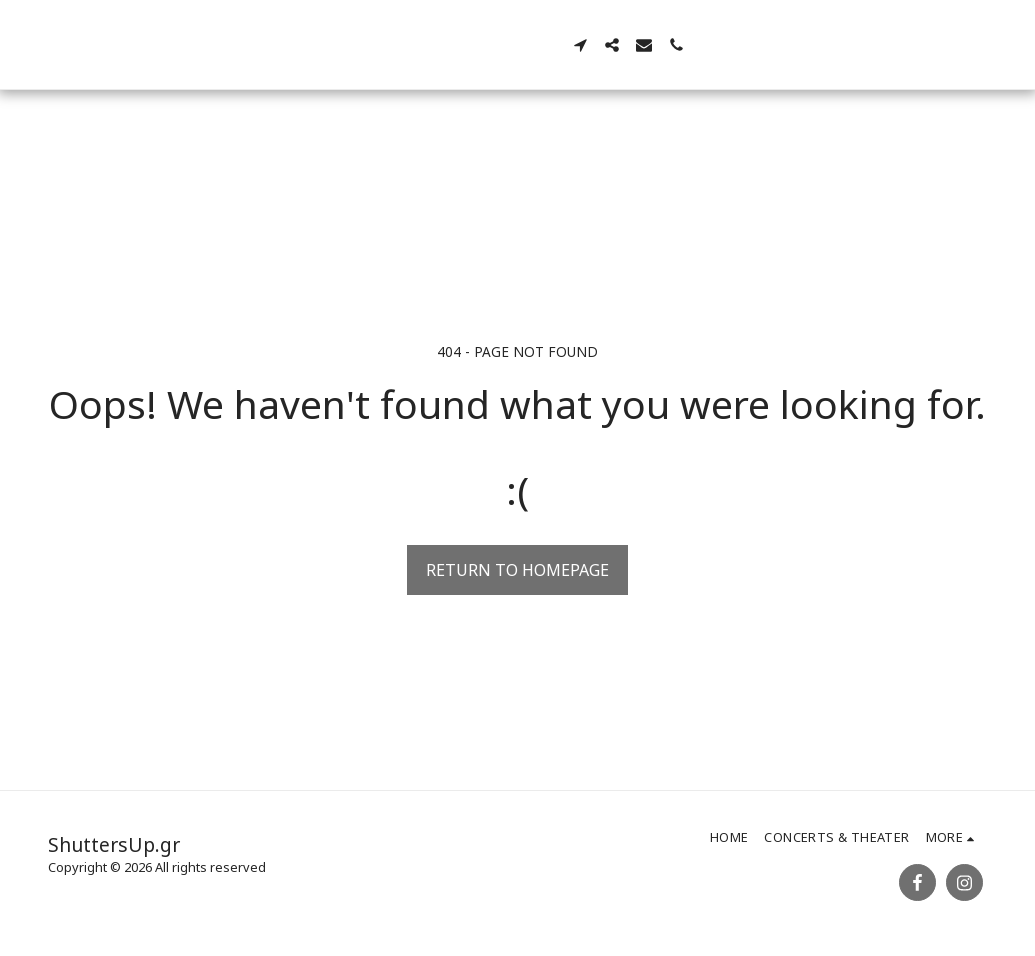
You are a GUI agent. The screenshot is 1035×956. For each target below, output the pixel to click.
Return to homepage (517, 570)
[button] (688, 45)
